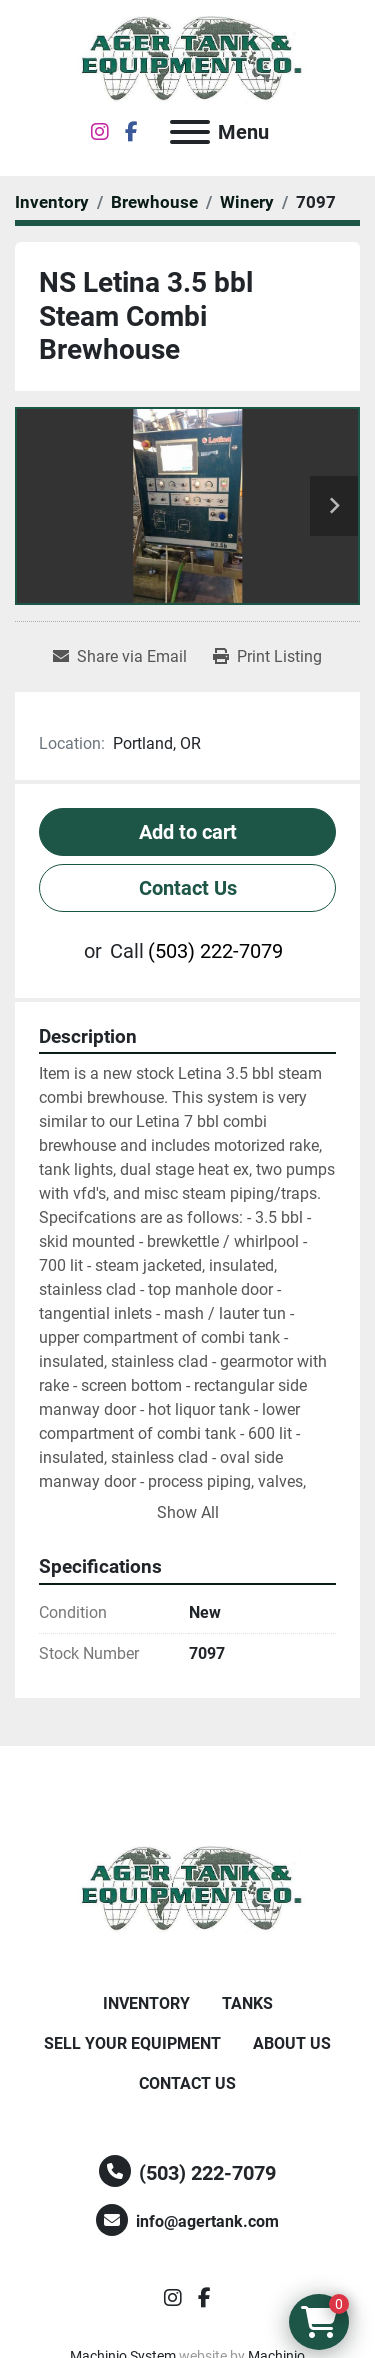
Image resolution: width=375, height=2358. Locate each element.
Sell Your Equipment (132, 2043)
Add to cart (188, 832)
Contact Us (188, 888)
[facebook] (131, 132)
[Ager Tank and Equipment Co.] (188, 1888)
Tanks (247, 2003)
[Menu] (190, 132)
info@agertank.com (207, 2221)
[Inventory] (52, 202)
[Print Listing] (267, 657)
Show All (188, 1512)
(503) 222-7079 (215, 951)
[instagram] (100, 132)
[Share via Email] (120, 657)
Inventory (146, 2003)
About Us (292, 2043)
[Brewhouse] (154, 202)
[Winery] (247, 202)
